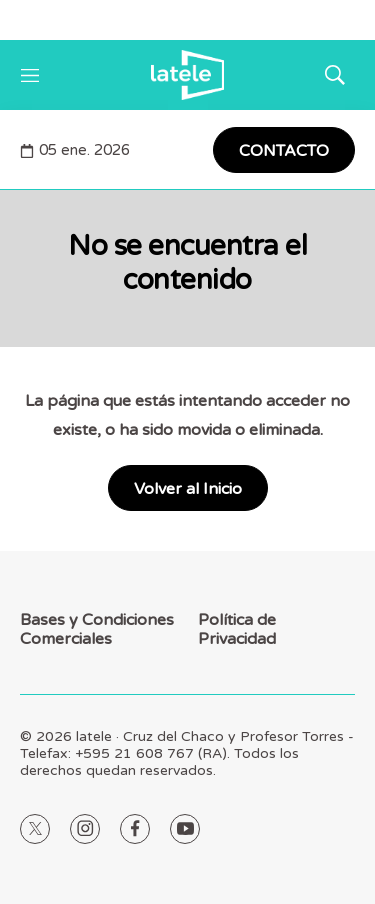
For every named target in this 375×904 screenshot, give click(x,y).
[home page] (187, 75)
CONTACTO (284, 151)
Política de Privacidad (237, 630)
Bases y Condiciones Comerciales (97, 630)
